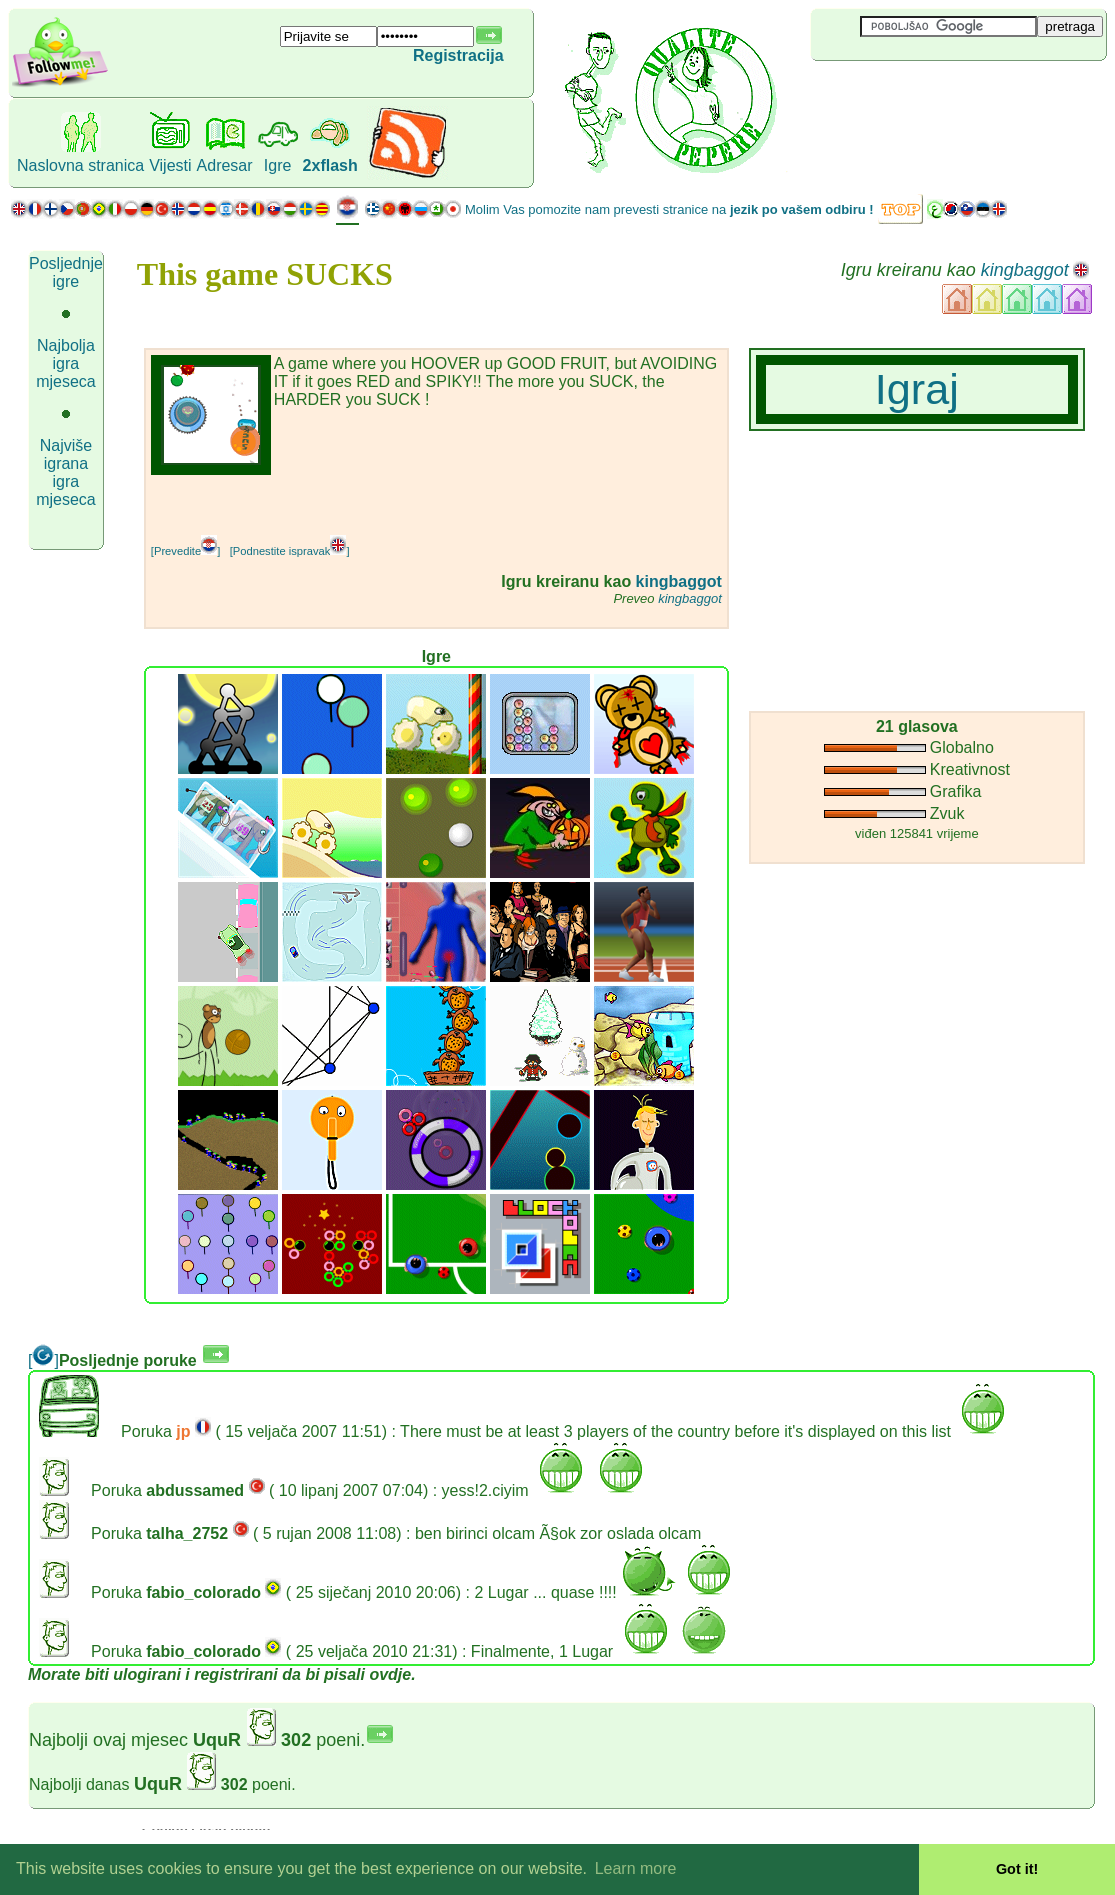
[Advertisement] (385, 505)
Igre (278, 165)
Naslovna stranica (80, 165)
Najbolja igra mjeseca (66, 363)
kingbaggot (1025, 270)
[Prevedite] (185, 551)
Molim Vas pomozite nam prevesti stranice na (669, 209)
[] (43, 1360)
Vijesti (170, 165)
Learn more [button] (636, 1868)
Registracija (458, 55)
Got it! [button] (1017, 1869)
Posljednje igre (66, 272)
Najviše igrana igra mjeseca (66, 472)
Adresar (225, 165)
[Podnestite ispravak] (290, 551)
